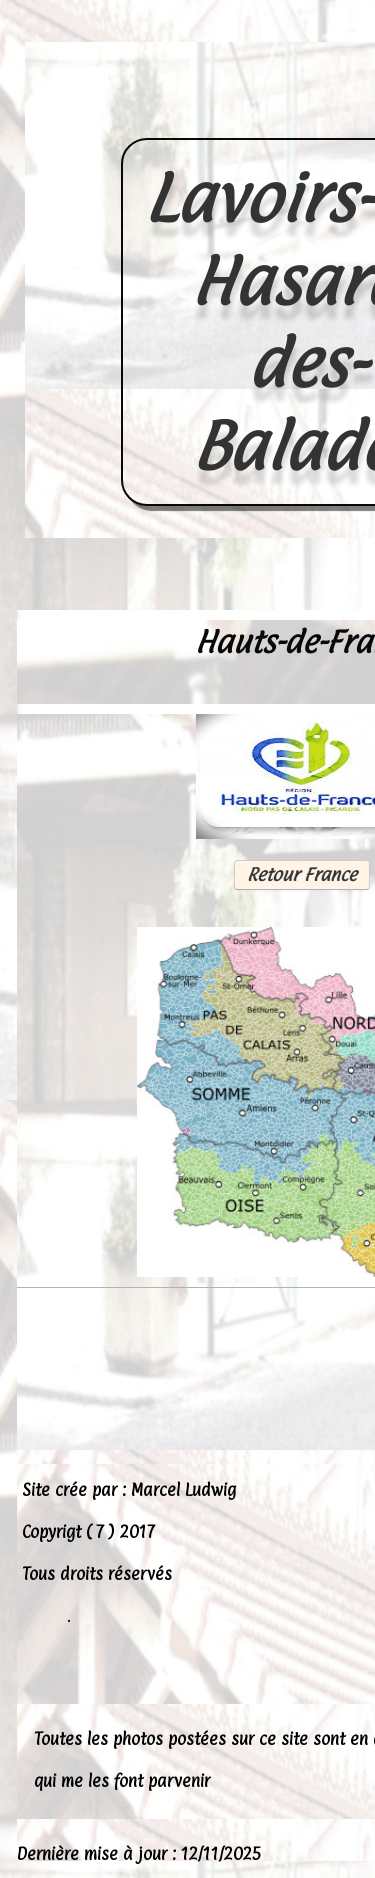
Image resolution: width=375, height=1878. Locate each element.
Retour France (301, 874)
